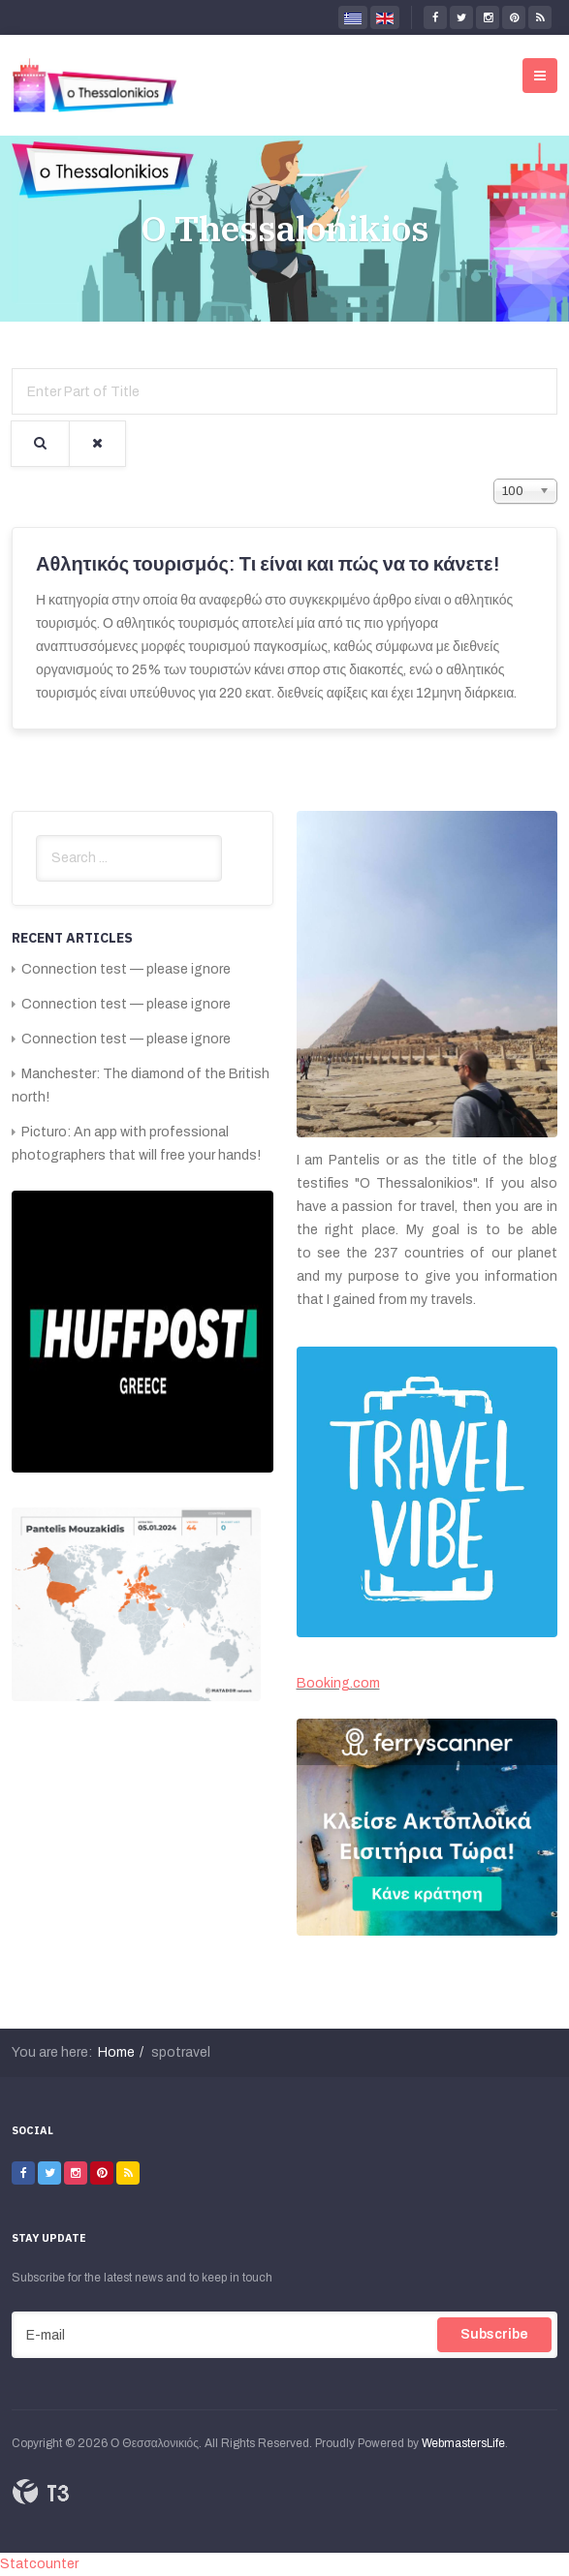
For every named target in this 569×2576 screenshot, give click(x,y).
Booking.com (338, 1683)
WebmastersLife (463, 2443)
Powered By (41, 2491)
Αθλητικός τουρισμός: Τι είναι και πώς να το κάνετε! (267, 563)
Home (116, 2052)
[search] (129, 858)
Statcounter (39, 2564)
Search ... (36, 835)
